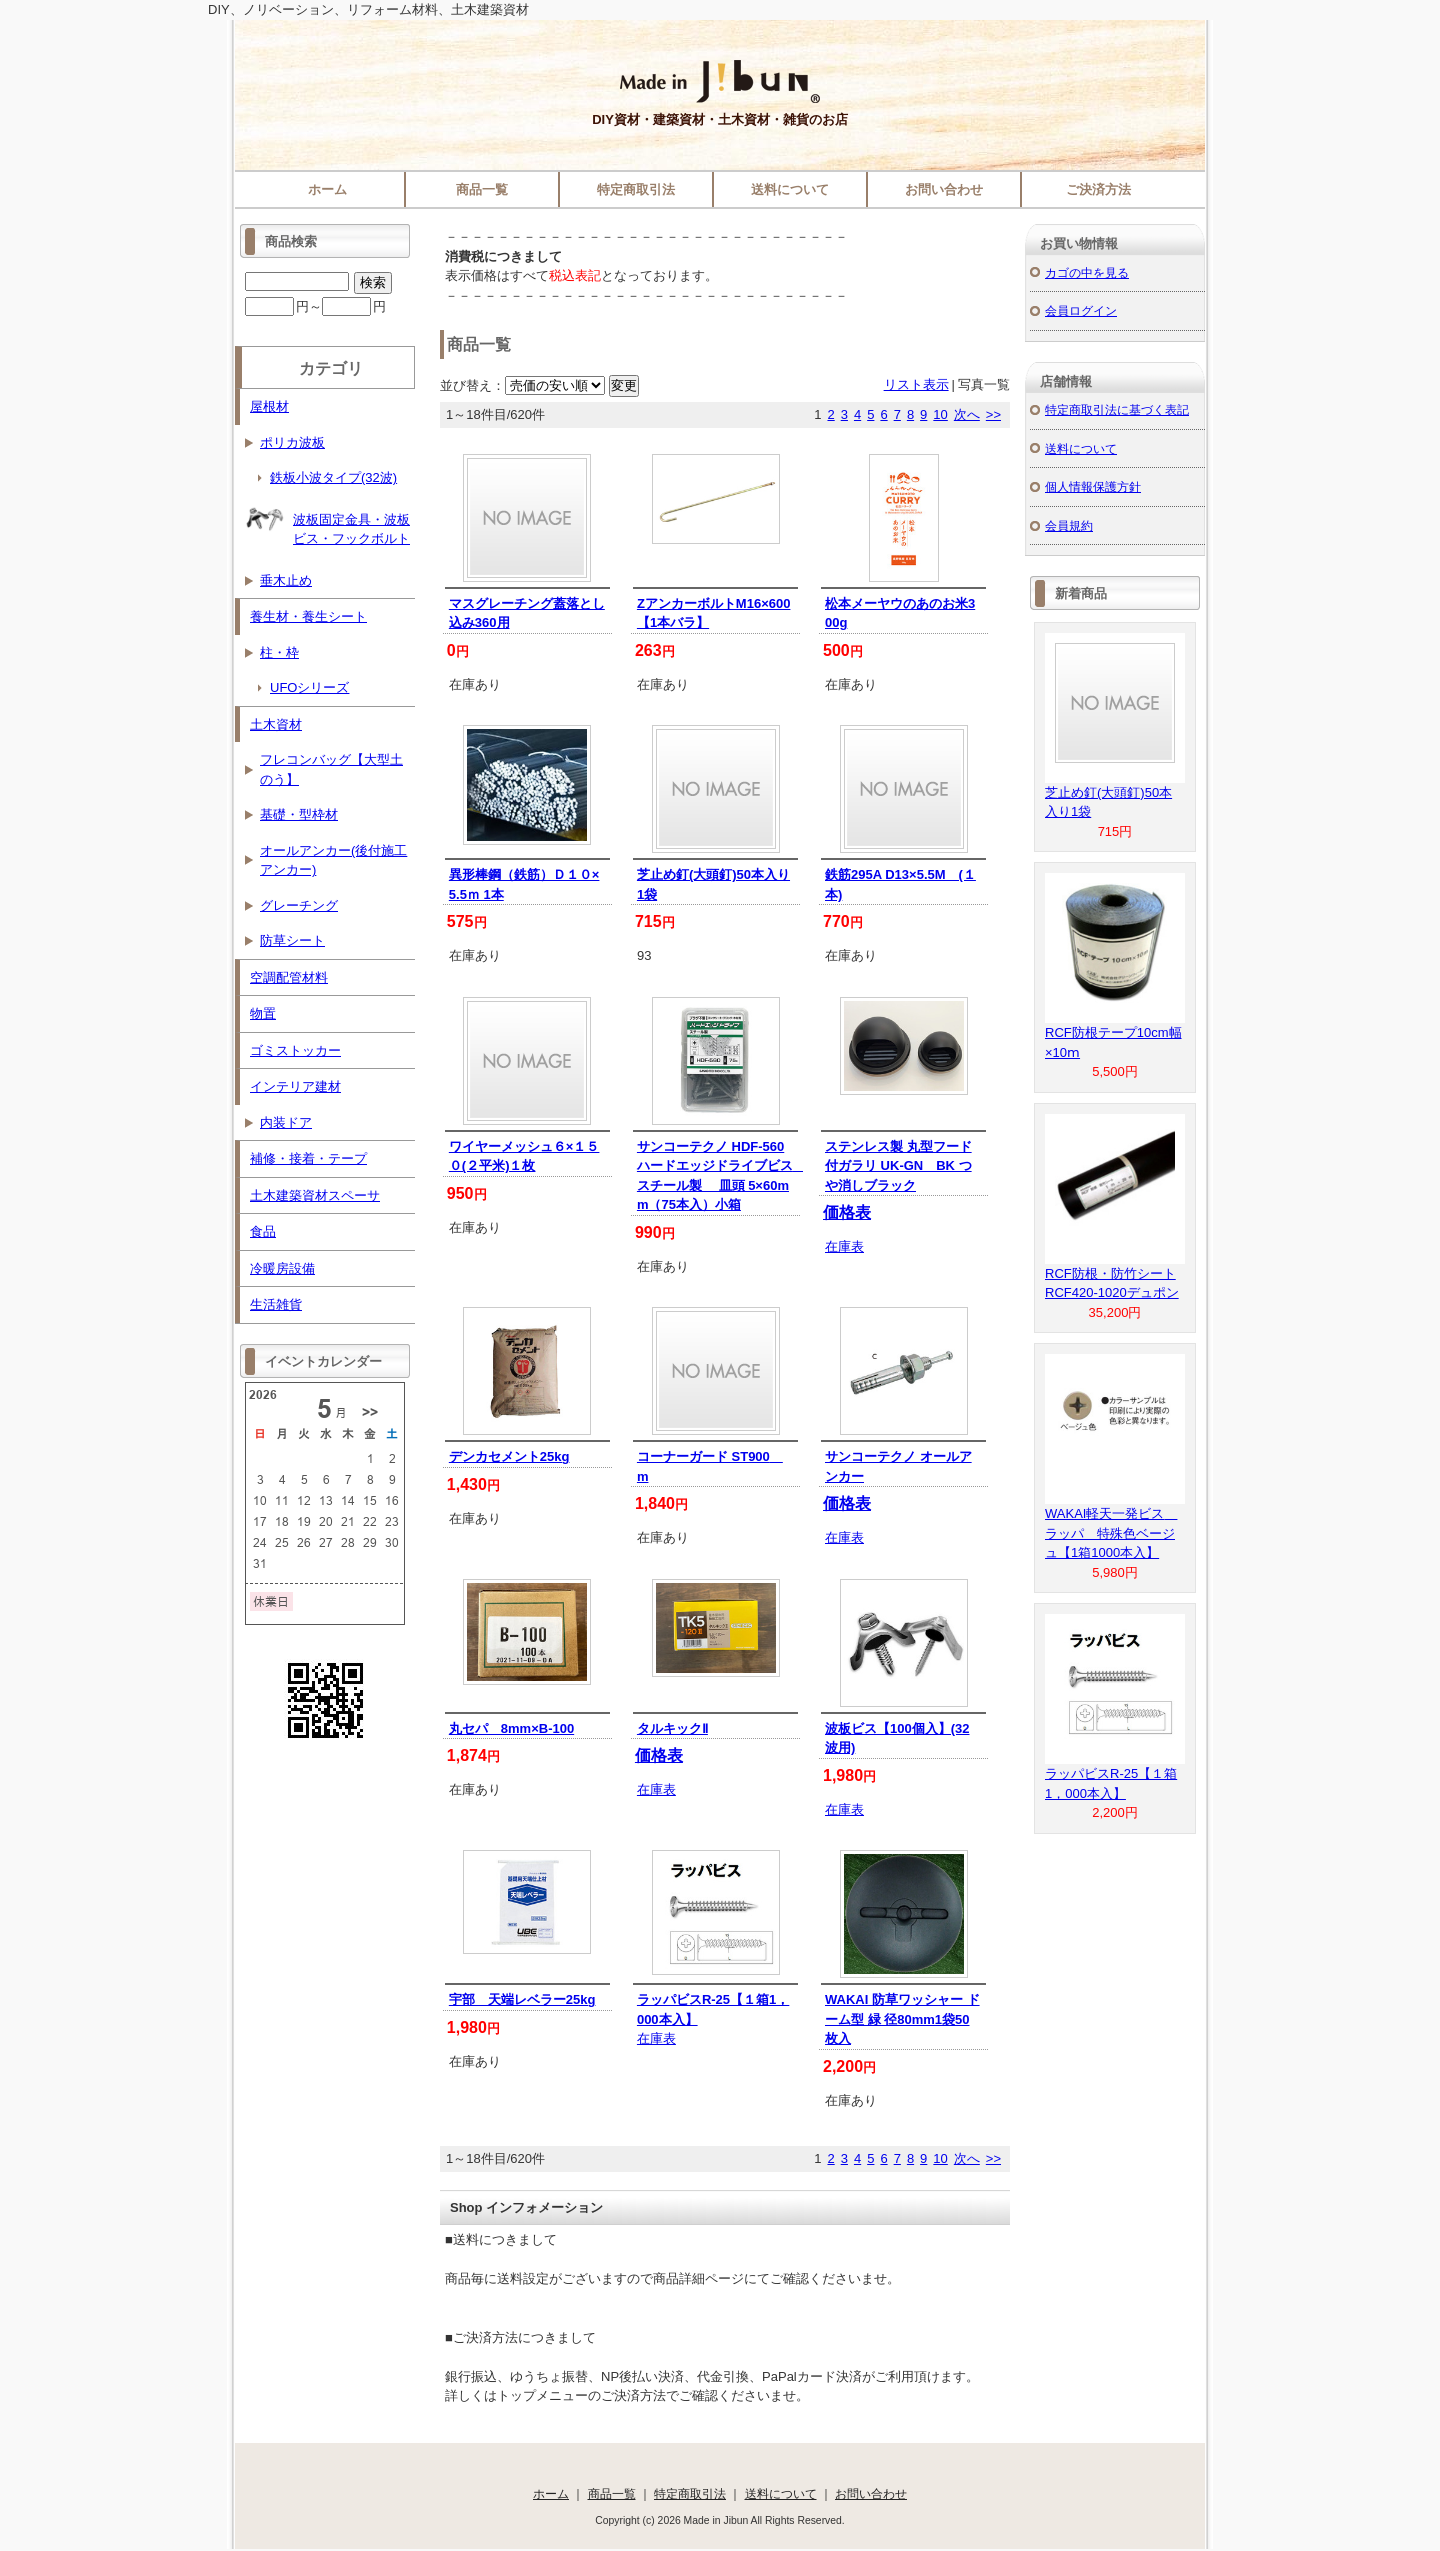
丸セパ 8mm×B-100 (511, 1728)
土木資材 (276, 724)
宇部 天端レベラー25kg (522, 1999)
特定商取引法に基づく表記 (1117, 409)
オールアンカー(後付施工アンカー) (333, 860)
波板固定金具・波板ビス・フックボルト (327, 522)
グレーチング (299, 905)
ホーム (327, 189)
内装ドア (286, 1122)
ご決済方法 (1098, 189)
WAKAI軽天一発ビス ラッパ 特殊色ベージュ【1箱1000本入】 (1111, 1533)
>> (993, 414)
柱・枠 (279, 652)
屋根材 (269, 406)
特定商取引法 (636, 189)
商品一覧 (482, 189)
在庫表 (844, 1246)
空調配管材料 (289, 977)
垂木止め (286, 580)
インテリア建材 (295, 1086)
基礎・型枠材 (299, 814)
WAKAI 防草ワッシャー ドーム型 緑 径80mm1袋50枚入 (902, 2019)
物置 (263, 1013)
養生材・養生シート (308, 616)
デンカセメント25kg (509, 1456)
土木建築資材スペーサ (315, 1195)
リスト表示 (916, 384)
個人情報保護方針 (1093, 486)
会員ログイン (1081, 310)
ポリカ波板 (292, 442)
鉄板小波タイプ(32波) (333, 477)
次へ (967, 414)
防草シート (292, 940)
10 (940, 414)
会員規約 (1069, 525)
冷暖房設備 (282, 1268)
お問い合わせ (944, 189)
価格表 (847, 1212)
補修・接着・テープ (308, 1158)
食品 (263, 1231)
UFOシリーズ (309, 687)
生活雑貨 (276, 1304)
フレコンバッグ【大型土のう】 (331, 769)
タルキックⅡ (672, 1728)
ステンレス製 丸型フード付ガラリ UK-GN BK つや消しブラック (898, 1166)
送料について (790, 189)
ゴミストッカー (295, 1050)
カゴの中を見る (1087, 272)
